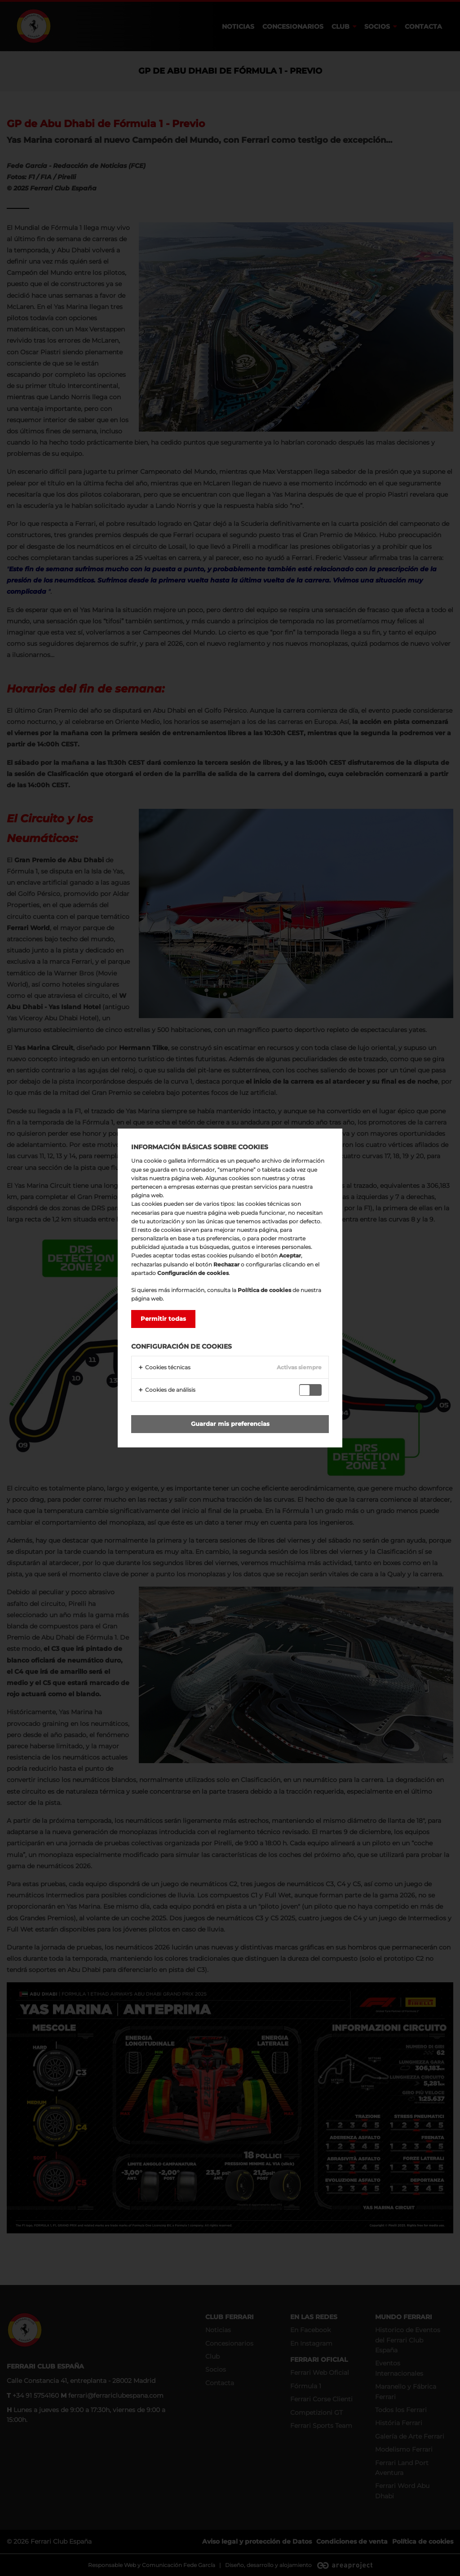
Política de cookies (264, 1290)
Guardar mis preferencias (230, 1423)
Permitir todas (163, 1318)
